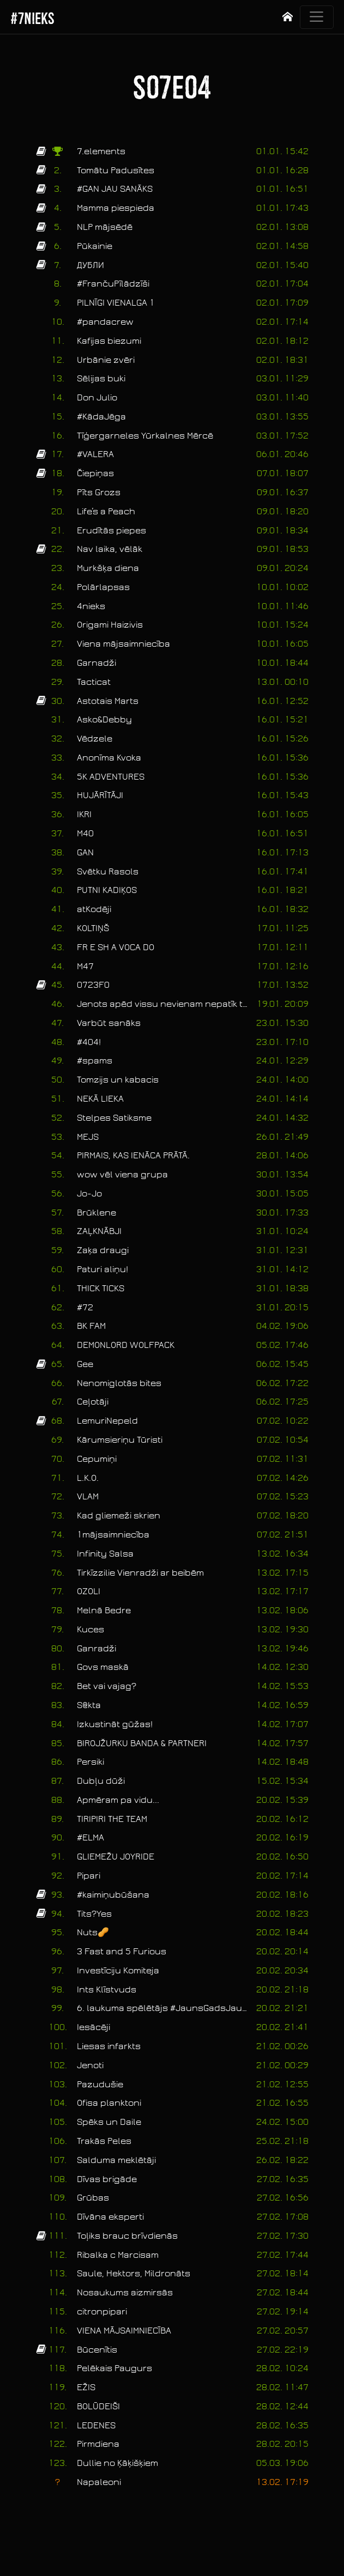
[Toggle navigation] (317, 17)
